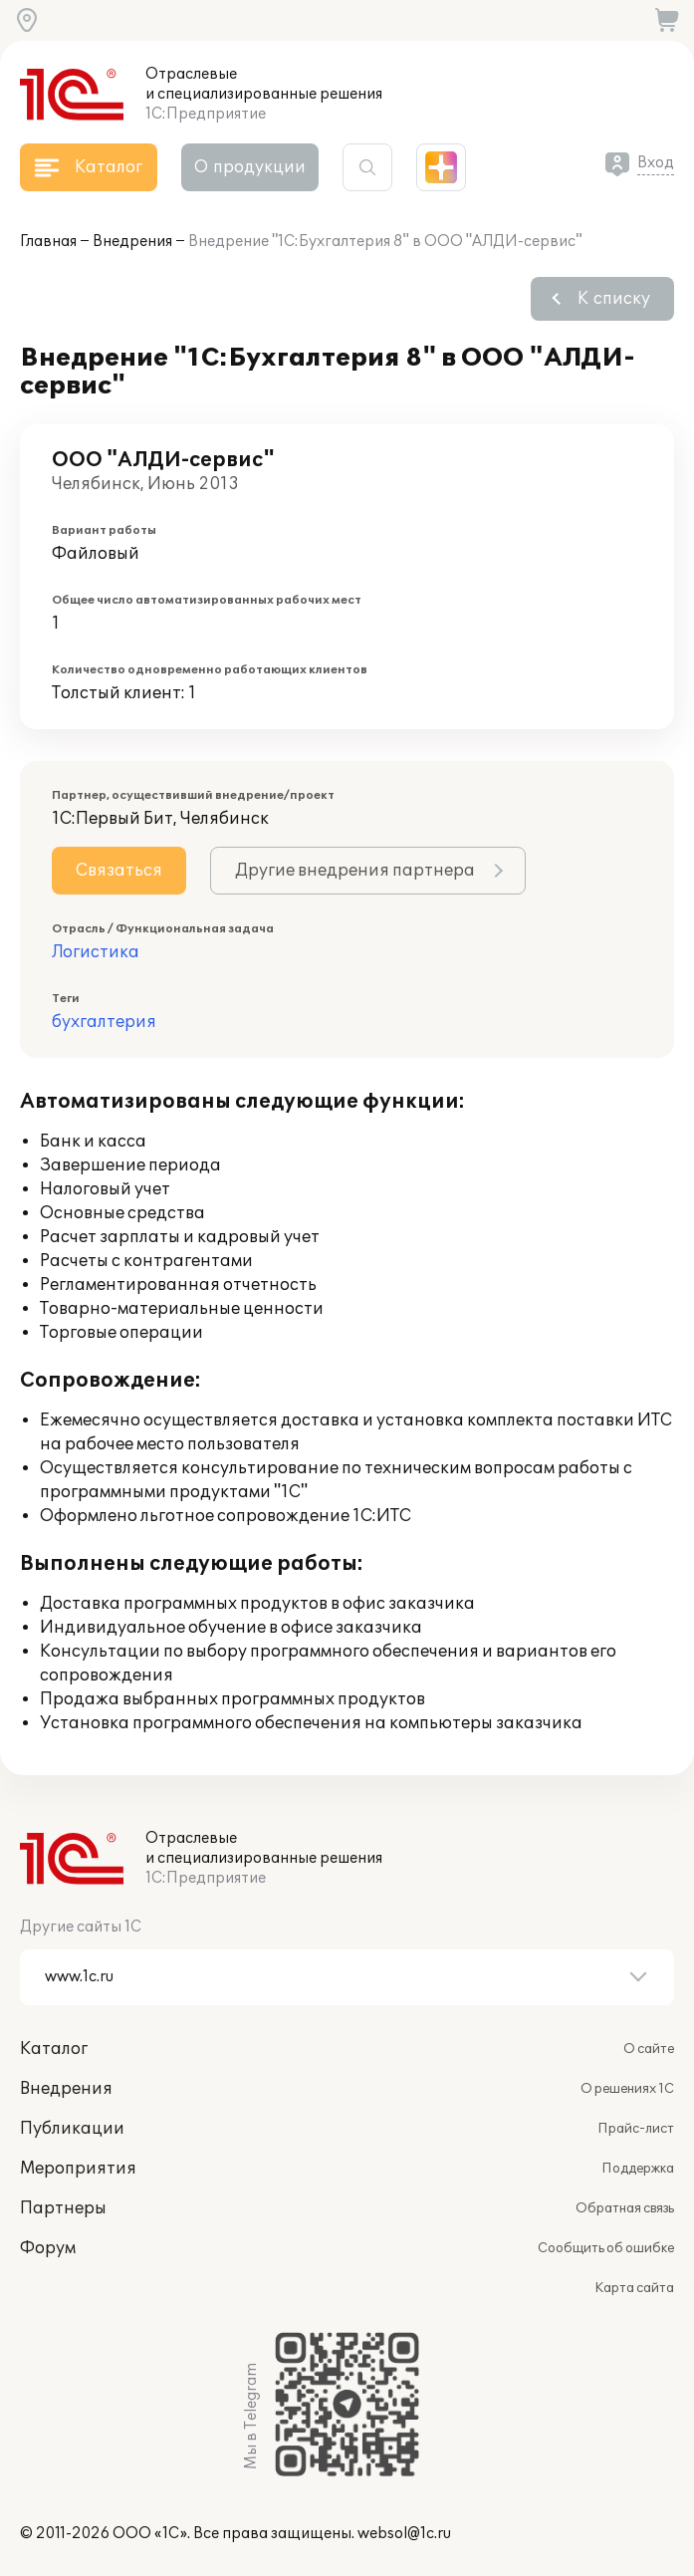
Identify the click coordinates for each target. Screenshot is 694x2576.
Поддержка (637, 2169)
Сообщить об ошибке (606, 2248)
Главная (48, 241)
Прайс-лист (635, 2129)
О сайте (648, 2049)
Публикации (72, 2129)
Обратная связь (625, 2208)
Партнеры (63, 2208)
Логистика (95, 952)
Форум (48, 2248)
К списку (614, 299)
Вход (655, 162)
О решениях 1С (627, 2089)
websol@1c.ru (404, 2533)
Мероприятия (78, 2169)
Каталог (54, 2049)
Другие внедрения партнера (355, 871)
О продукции (250, 167)
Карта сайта (634, 2288)
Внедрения (132, 241)
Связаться (119, 871)
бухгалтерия (104, 1022)
